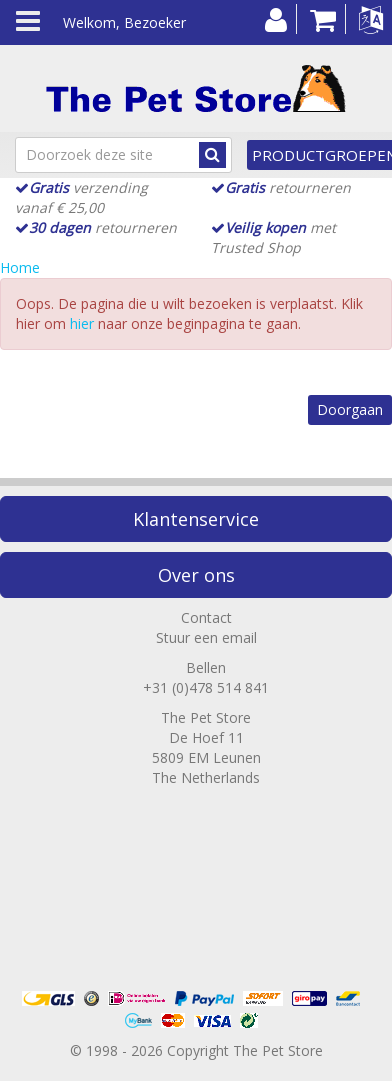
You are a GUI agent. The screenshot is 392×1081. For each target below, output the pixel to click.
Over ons (196, 575)
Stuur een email (206, 637)
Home (20, 267)
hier (82, 323)
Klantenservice (196, 519)
